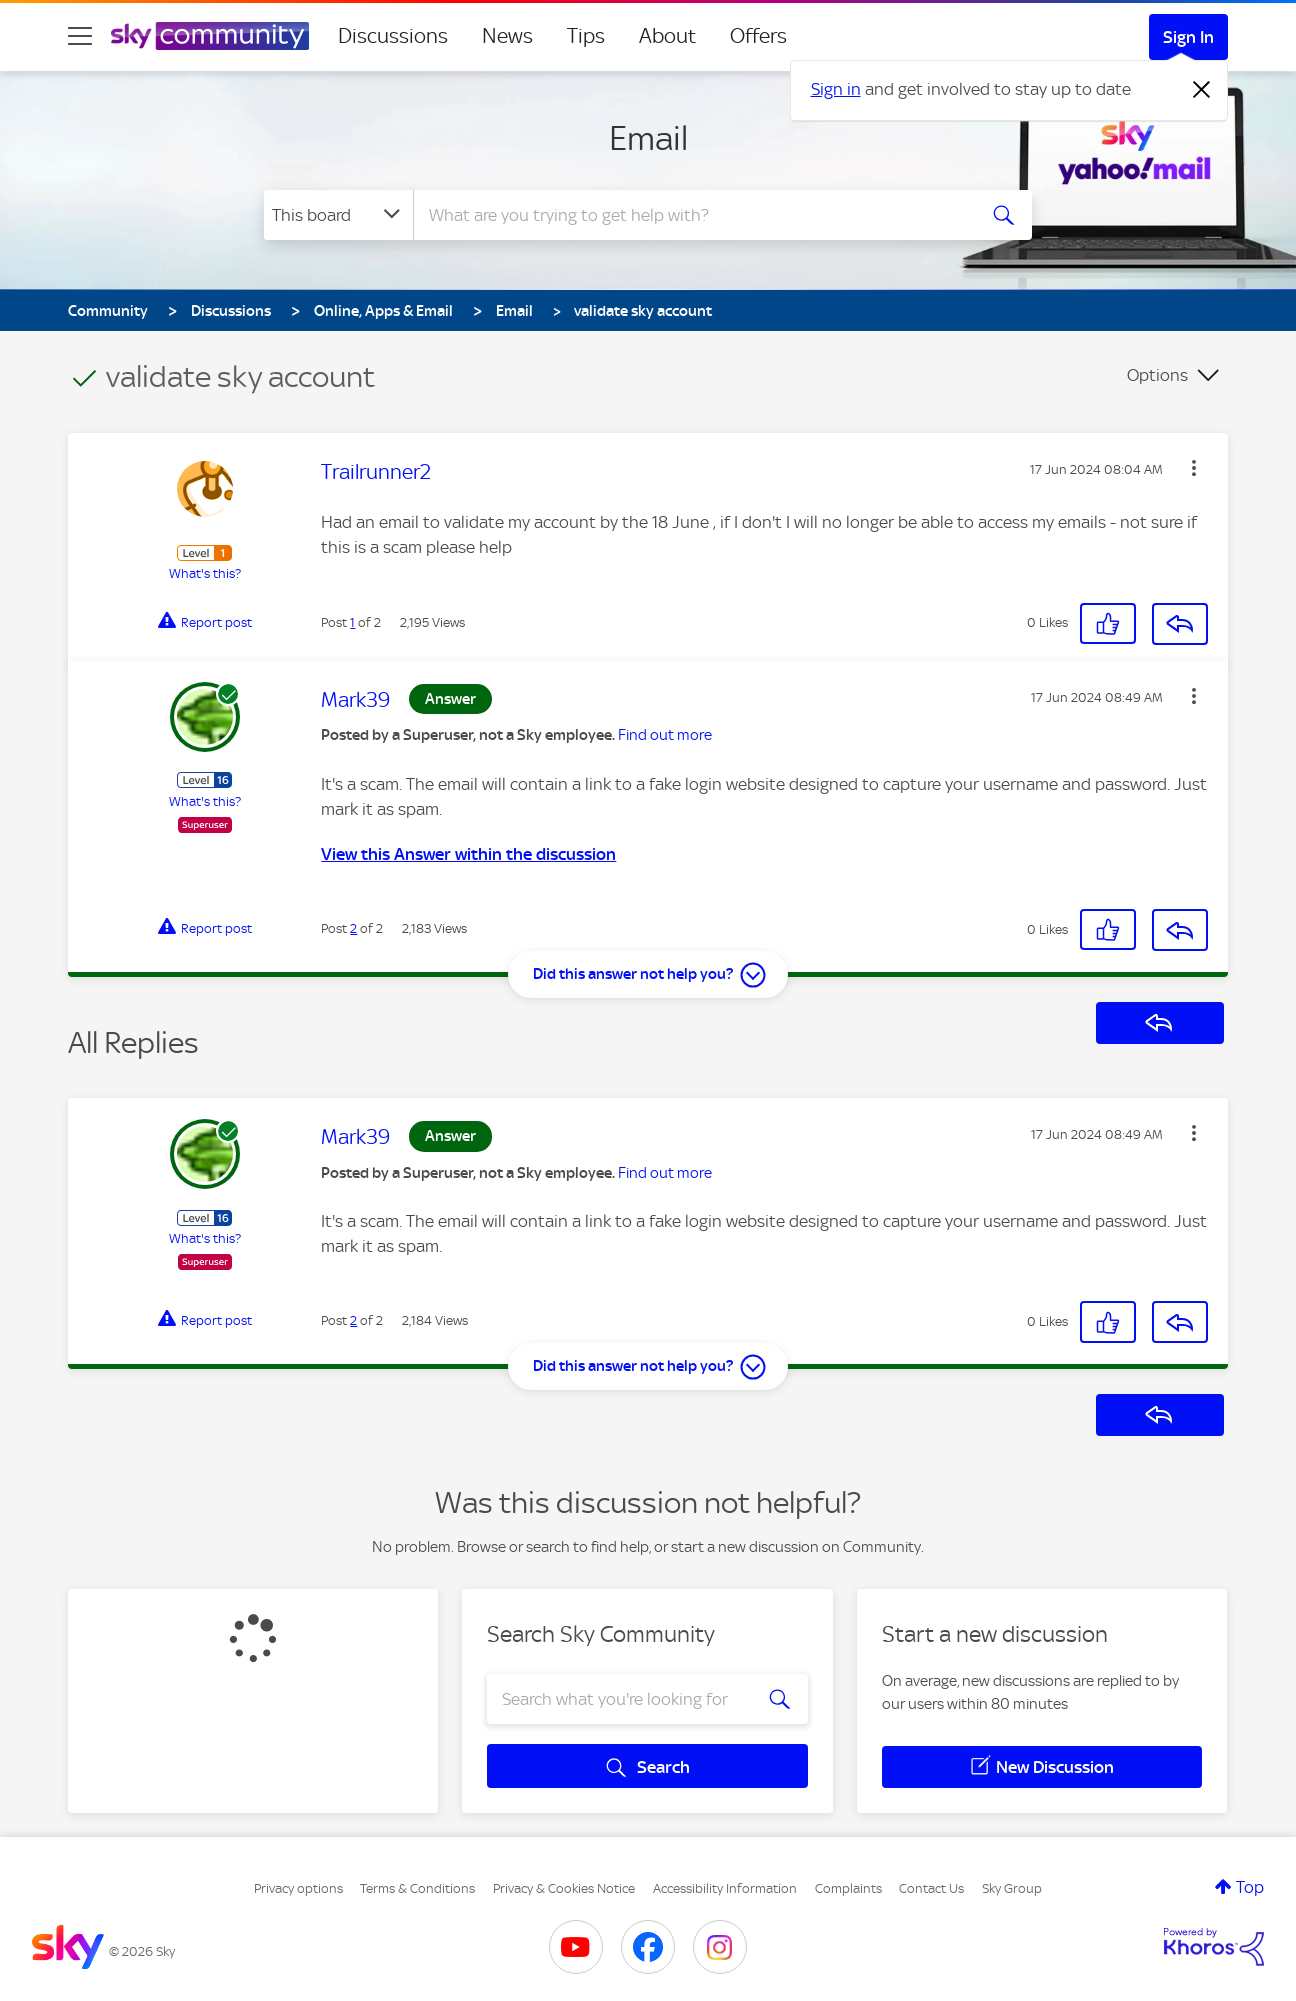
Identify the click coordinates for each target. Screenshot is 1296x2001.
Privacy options (298, 1888)
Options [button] (1157, 375)
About (667, 36)
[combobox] (692, 215)
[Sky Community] (210, 36)
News (507, 36)
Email (648, 138)
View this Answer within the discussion (468, 854)
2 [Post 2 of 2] (353, 928)
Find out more (665, 735)
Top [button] (1250, 1887)
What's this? (205, 573)
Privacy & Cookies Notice (564, 1888)
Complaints (848, 1888)
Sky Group (1012, 1888)
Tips (586, 36)
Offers (758, 36)
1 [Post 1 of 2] (352, 622)
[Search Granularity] (338, 215)
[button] (1194, 468)
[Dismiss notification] (1202, 90)
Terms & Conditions (417, 1888)
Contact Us (931, 1888)
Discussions (393, 36)
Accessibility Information (725, 1888)
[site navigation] (80, 36)
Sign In (1188, 37)
